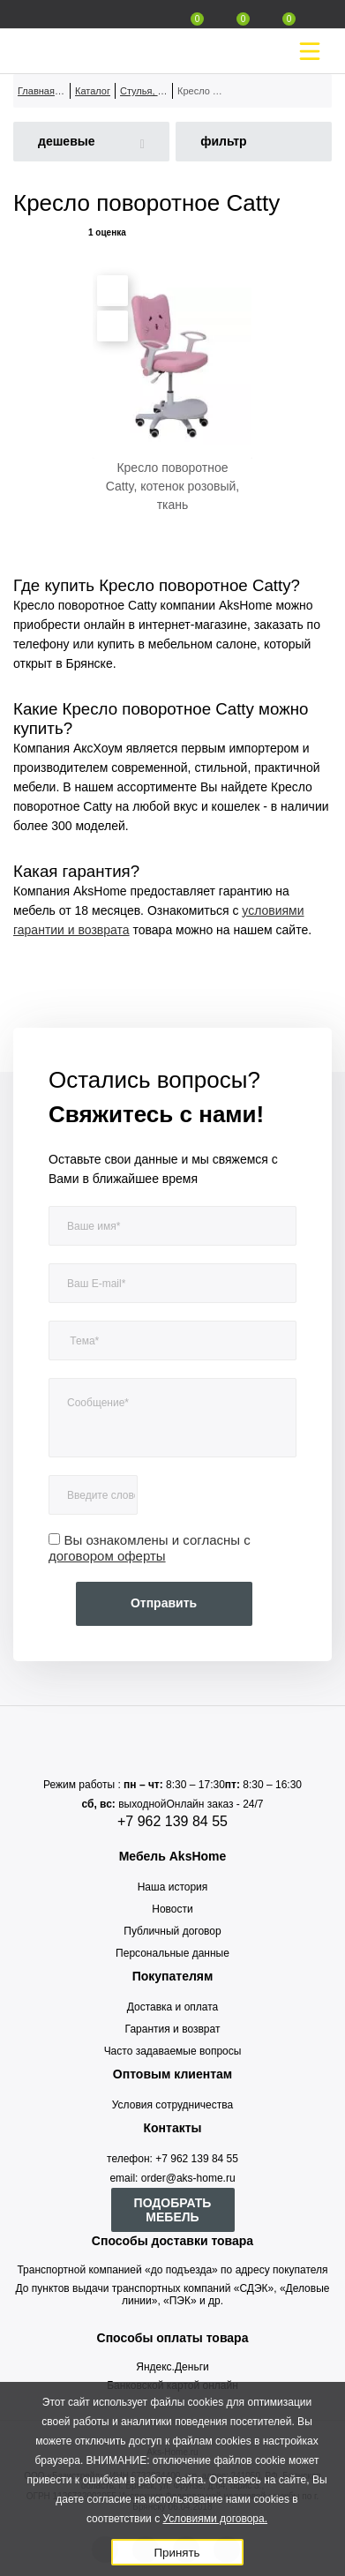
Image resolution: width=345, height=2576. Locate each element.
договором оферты (107, 1555)
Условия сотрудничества (172, 2105)
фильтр (223, 141)
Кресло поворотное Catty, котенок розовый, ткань (172, 486)
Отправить (164, 1603)
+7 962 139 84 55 (172, 1821)
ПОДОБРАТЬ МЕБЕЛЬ (173, 2210)
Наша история (173, 1887)
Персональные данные (172, 1953)
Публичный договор (172, 1931)
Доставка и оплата (173, 2007)
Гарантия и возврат (173, 2029)
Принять (176, 2552)
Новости (172, 1909)
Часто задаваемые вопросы (173, 2051)
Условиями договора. (214, 2518)
